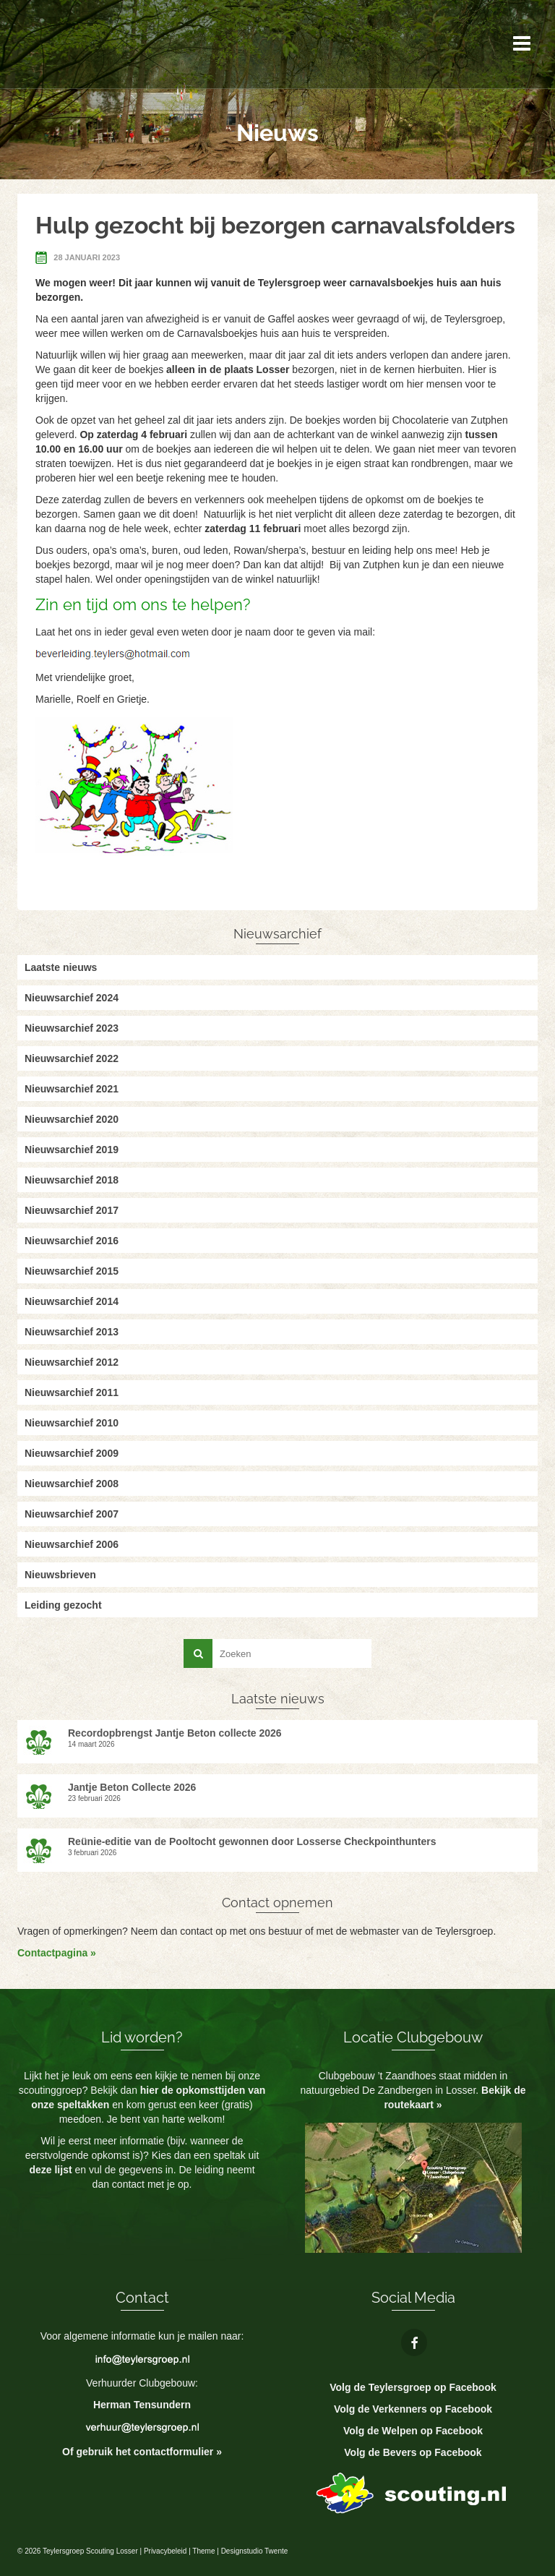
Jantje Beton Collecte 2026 (132, 1787)
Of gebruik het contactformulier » (142, 2451)
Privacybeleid (165, 2551)
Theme (203, 2551)
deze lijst (51, 2169)
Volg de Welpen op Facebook (413, 2430)
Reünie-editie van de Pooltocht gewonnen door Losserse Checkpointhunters (252, 1841)
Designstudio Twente (254, 2551)
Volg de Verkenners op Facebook (413, 2409)
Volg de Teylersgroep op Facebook (413, 2387)
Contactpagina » (56, 1953)
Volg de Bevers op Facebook (412, 2452)
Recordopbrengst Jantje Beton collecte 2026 (175, 1733)
